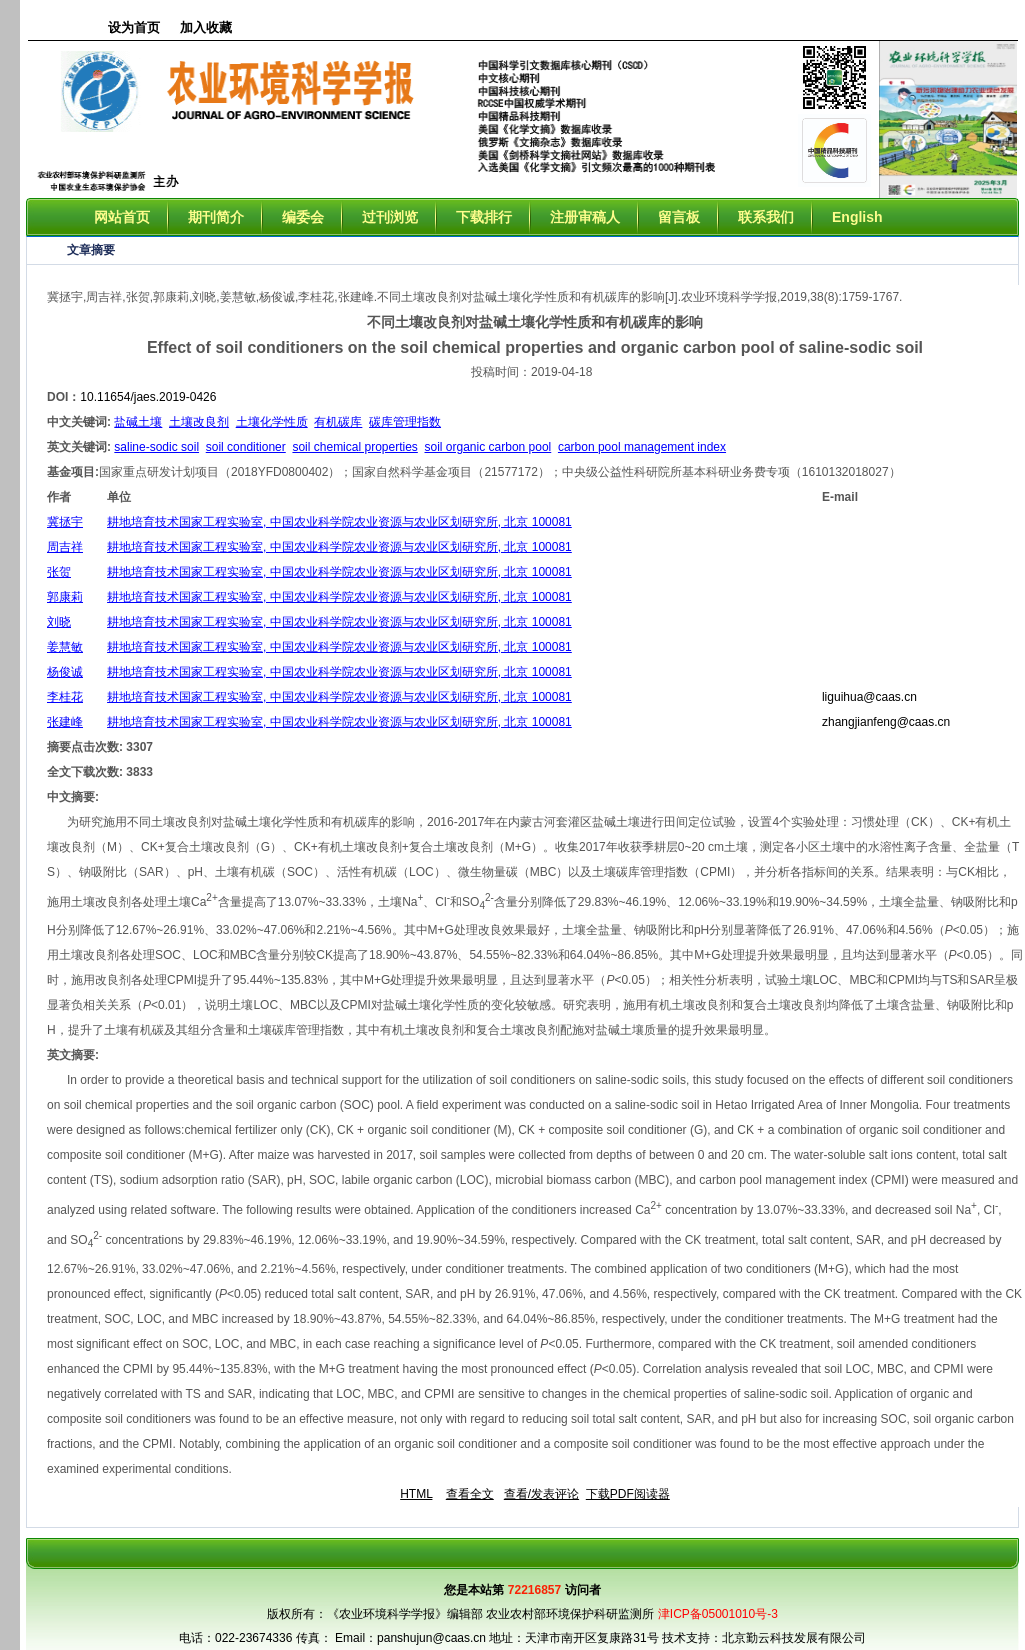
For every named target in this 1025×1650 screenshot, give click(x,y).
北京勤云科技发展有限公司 (794, 1638)
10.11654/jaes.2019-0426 (148, 397)
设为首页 (134, 27)
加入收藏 (206, 27)
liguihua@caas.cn (869, 697)
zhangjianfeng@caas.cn (886, 722)
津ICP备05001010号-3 (718, 1614)
